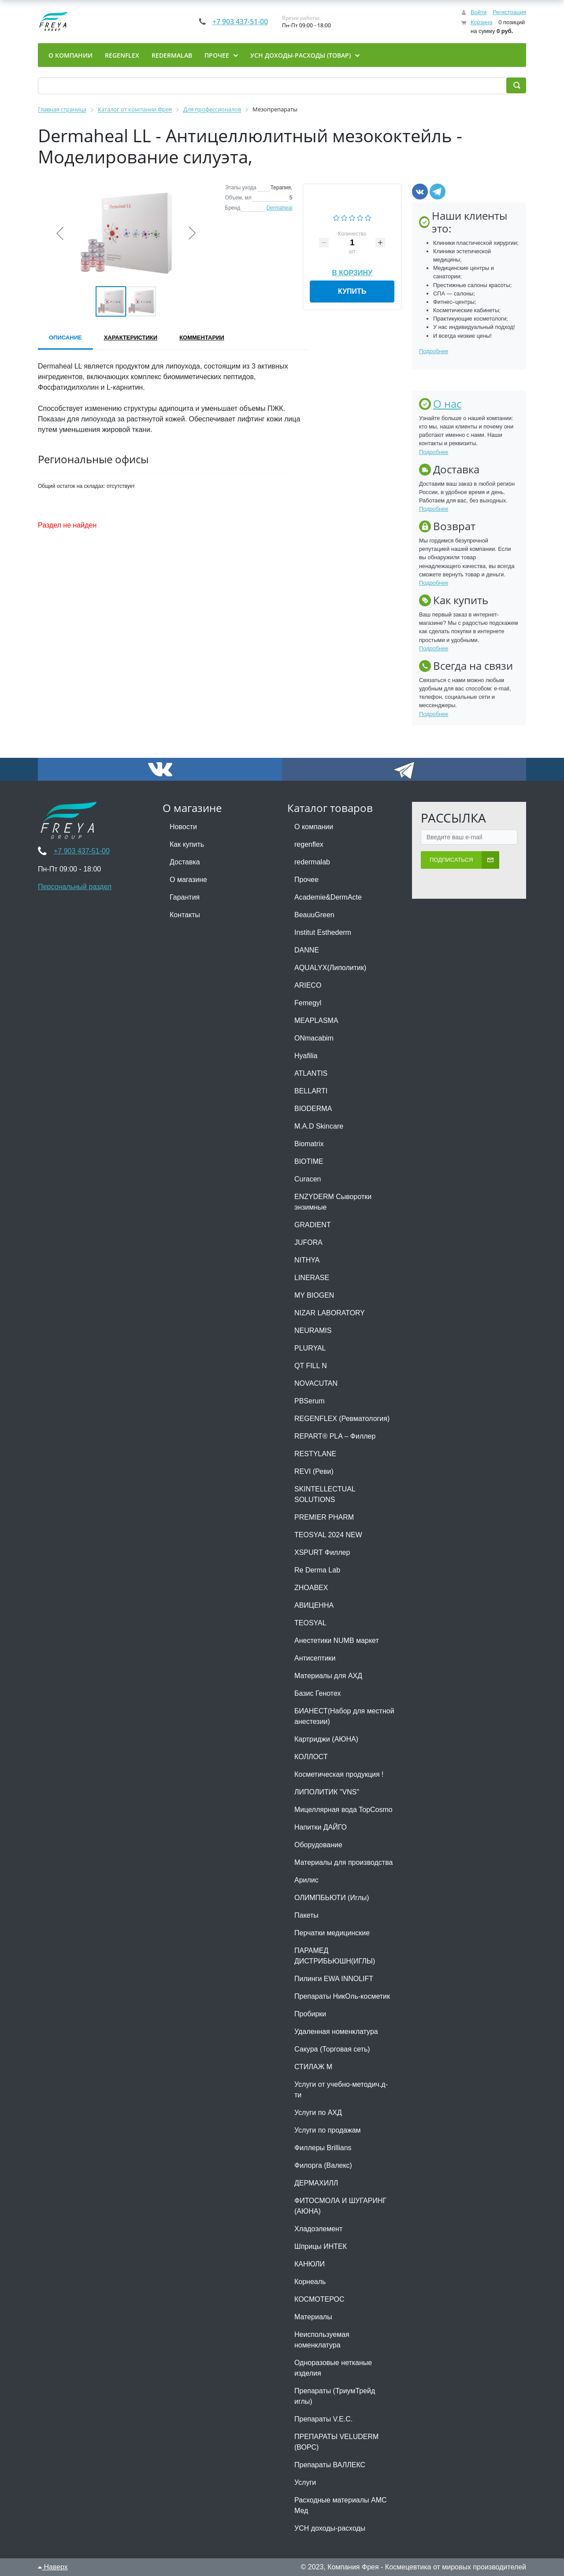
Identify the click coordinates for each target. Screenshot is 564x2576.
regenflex (308, 844)
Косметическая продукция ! (339, 1774)
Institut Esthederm (322, 932)
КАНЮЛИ (309, 2264)
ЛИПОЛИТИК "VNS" (326, 1792)
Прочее (306, 879)
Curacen (307, 1179)
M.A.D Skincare (318, 1126)
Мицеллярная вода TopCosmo (343, 1809)
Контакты (185, 915)
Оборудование (318, 1845)
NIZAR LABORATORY (329, 1313)
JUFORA (308, 1242)
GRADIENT (312, 1225)
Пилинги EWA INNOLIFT (333, 1978)
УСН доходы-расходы (329, 2528)
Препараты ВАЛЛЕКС (329, 2465)
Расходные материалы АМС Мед (340, 2505)
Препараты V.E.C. (323, 2419)
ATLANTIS (310, 1073)
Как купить (187, 844)
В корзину (352, 271)
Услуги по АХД (318, 2112)
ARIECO (307, 985)
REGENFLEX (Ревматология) (342, 1418)
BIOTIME (308, 1161)
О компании (313, 826)
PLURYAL (310, 1348)
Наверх (53, 2567)
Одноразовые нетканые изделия (333, 2368)
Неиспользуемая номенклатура (321, 2340)
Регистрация (509, 12)
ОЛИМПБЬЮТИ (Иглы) (331, 1897)
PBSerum (309, 1401)
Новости (183, 826)
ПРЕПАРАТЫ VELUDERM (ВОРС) (336, 2442)
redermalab (312, 862)
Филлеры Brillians (323, 2148)
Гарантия (185, 897)
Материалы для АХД (328, 1675)
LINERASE (311, 1277)
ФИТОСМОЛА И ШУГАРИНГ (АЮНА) (340, 2206)
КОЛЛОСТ (311, 1756)
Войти (478, 12)
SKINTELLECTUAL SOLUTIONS (324, 1494)
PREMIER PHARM (324, 1517)
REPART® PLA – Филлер (334, 1436)
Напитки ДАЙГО (320, 1827)
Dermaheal (280, 208)
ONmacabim (314, 1038)
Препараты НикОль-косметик (342, 1996)
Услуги (305, 2482)
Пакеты (306, 1915)
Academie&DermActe (328, 897)
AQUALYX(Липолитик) (330, 967)
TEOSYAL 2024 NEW (328, 1535)
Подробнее (433, 351)
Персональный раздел (74, 886)
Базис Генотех (317, 1693)
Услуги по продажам (327, 2130)
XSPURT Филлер (322, 1552)
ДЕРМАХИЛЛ (316, 2183)
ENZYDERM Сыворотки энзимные (332, 1202)
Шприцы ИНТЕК (320, 2246)
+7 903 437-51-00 (240, 21)
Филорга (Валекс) (323, 2165)
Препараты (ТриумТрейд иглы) (334, 2396)
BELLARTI (310, 1091)
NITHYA (306, 1260)
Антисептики (315, 1658)
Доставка (185, 862)
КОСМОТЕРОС (319, 2299)
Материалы (313, 2317)
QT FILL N (310, 1365)
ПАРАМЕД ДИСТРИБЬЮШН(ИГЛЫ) (334, 1956)
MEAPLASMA (316, 1020)
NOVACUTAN (316, 1383)
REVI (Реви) (314, 1471)
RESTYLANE (315, 1454)
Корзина (482, 22)
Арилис (306, 1880)
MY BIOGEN (314, 1295)
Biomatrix (309, 1144)
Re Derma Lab (317, 1570)
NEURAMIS (312, 1330)
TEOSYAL (310, 1623)
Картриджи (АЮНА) (326, 1739)
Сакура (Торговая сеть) (332, 2049)
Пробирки (310, 2014)
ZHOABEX (311, 1587)
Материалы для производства (343, 1862)
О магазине (188, 879)
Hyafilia (305, 1055)
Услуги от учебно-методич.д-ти (341, 2090)
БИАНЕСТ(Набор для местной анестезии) (344, 1716)
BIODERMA (313, 1108)
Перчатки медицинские (332, 1933)
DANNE (306, 950)
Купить (352, 291)
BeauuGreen (314, 915)
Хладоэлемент (318, 2229)
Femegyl (307, 1003)
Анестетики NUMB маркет (336, 1640)
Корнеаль (310, 2281)
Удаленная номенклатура (336, 2031)
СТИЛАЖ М (313, 2066)
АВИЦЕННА (314, 1605)
